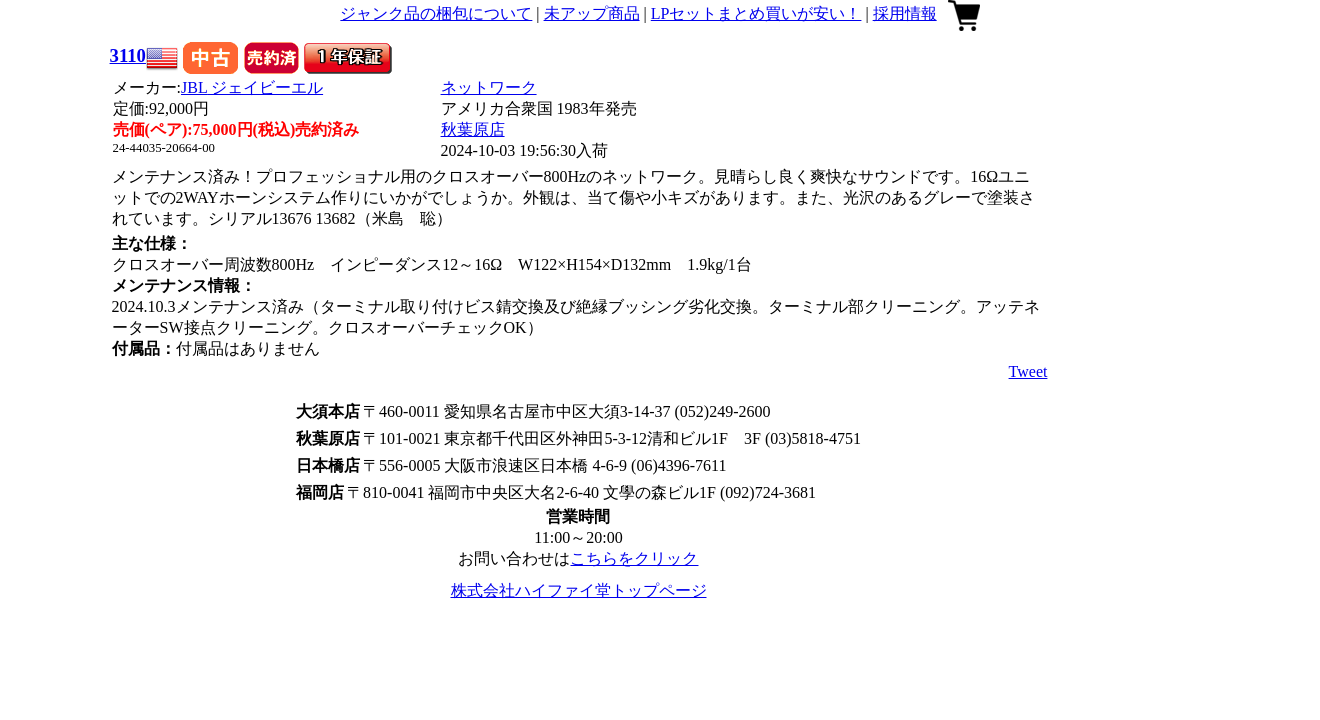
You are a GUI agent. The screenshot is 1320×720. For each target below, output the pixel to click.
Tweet (1028, 371)
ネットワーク (489, 87)
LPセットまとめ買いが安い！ (756, 13)
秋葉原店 (473, 129)
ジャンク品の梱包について (436, 13)
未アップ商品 (592, 13)
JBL (252, 87)
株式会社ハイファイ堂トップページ (579, 590)
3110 (128, 55)
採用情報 (905, 13)
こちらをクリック (634, 558)
